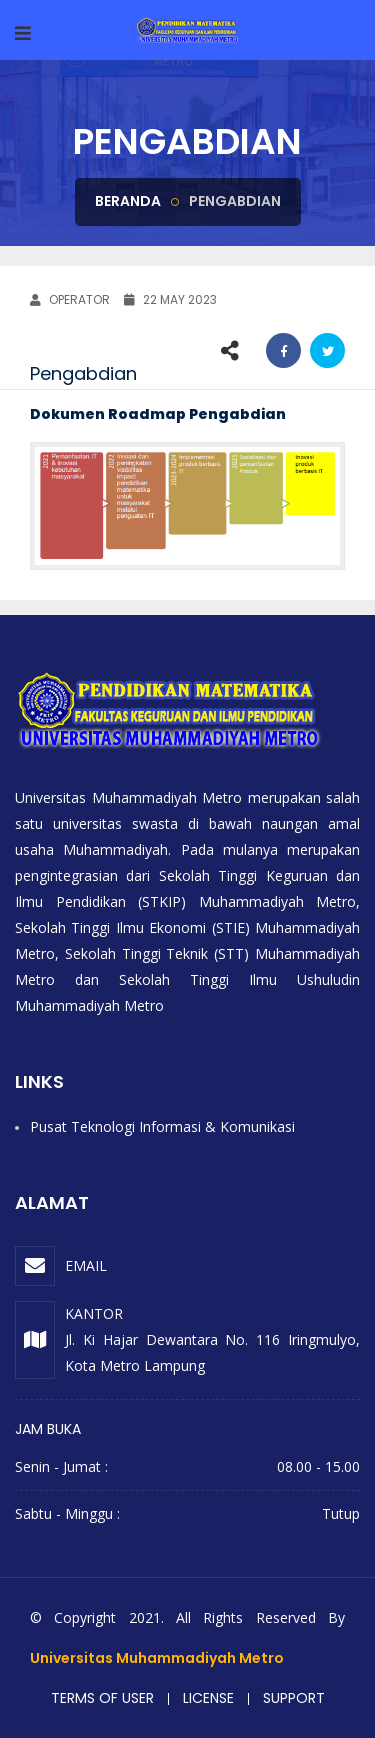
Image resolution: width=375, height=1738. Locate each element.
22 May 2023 (170, 299)
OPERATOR (70, 299)
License (208, 1698)
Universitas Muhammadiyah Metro (157, 1658)
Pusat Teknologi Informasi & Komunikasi (162, 1126)
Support (294, 1698)
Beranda (128, 201)
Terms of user (102, 1698)
